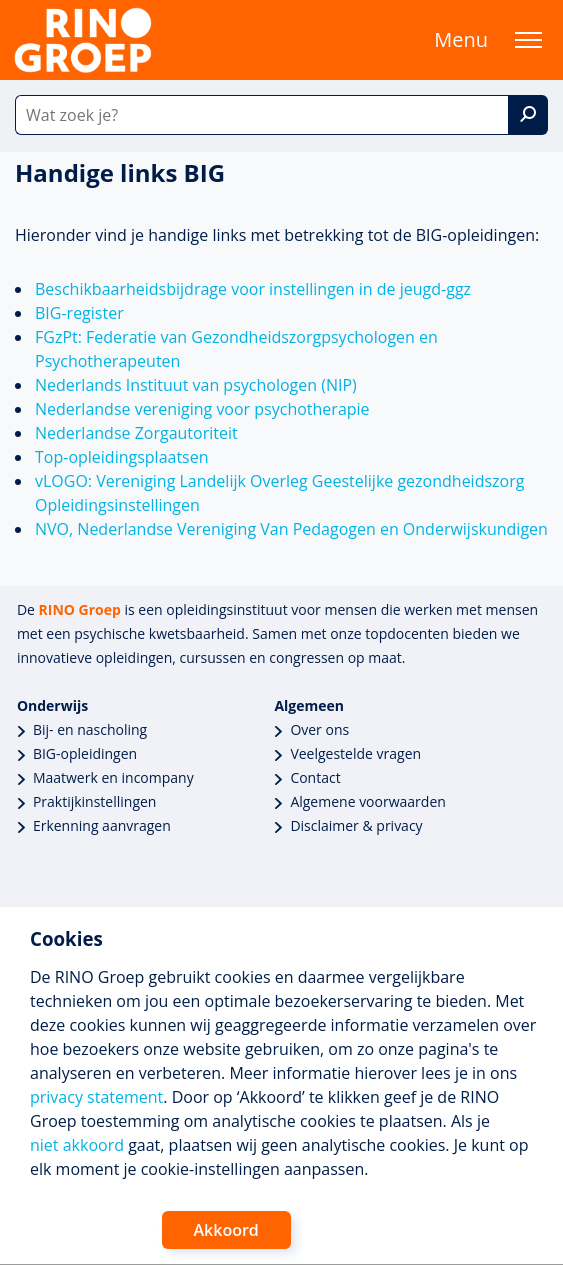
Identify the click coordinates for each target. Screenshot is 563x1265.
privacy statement (96, 1097)
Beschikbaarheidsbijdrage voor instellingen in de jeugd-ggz (253, 289)
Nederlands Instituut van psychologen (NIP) (196, 385)
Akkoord (226, 1230)
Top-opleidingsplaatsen (122, 457)
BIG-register (79, 313)
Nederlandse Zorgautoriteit (136, 433)
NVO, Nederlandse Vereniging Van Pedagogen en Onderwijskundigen (291, 529)
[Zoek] (528, 115)
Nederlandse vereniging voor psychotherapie (202, 409)
